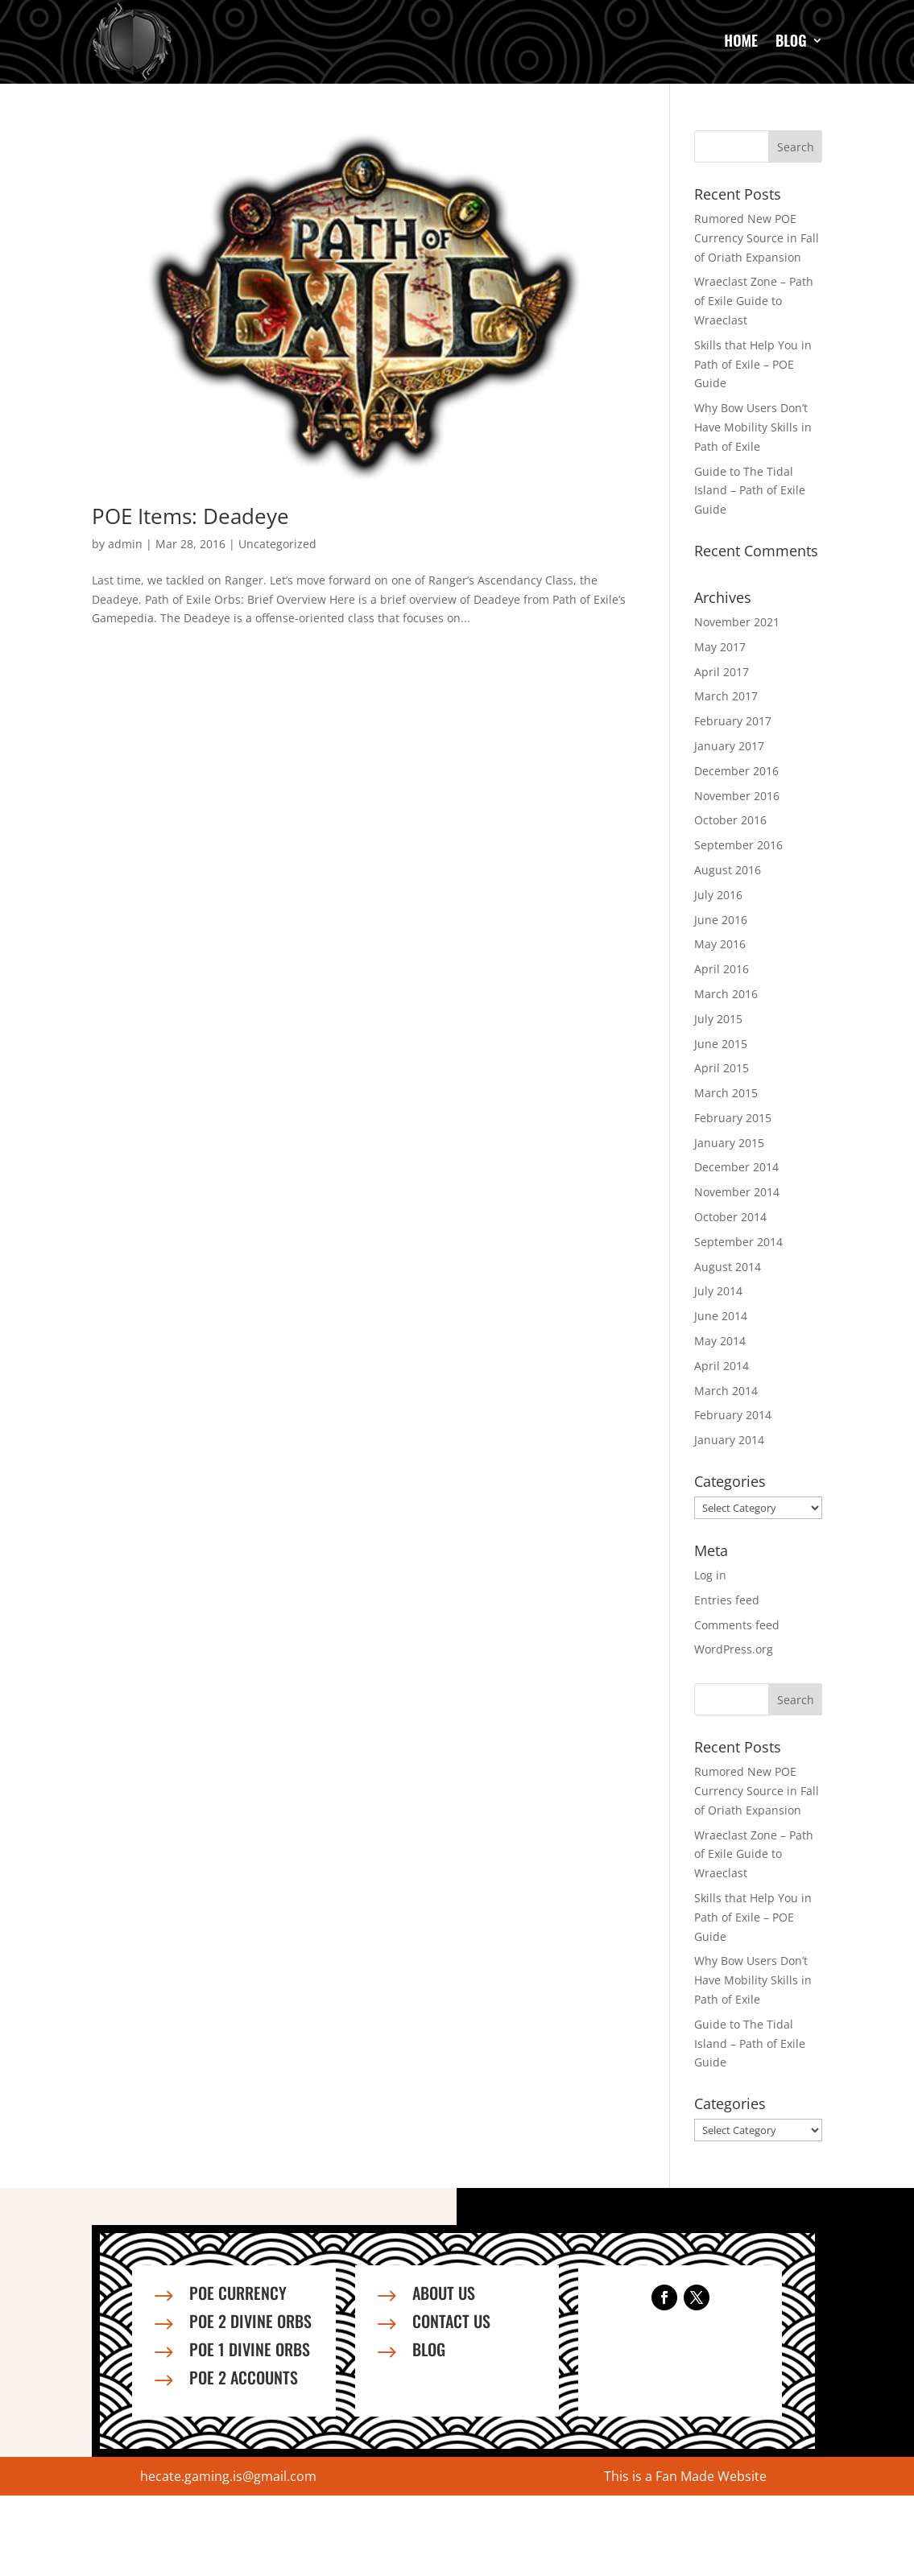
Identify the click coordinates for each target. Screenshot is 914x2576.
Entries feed (726, 1600)
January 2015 (729, 1142)
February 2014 (732, 1414)
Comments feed (737, 1625)
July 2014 (718, 1290)
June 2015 (720, 1043)
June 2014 (720, 1315)
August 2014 (727, 1266)
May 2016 (720, 944)
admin (125, 543)
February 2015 (732, 1117)
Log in (710, 1575)
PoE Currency (238, 2293)
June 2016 (720, 919)
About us (443, 2293)
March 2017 (726, 696)
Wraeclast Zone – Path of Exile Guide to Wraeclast (753, 301)
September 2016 (738, 844)
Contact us (451, 2321)
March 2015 (726, 1092)
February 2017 (732, 721)
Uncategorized (277, 543)
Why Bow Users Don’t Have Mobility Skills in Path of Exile (753, 427)
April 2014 (721, 1365)
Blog (791, 40)
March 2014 (726, 1390)
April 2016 (721, 968)
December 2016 (736, 770)
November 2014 (737, 1191)
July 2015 (718, 1018)
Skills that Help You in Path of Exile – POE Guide (753, 364)
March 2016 (726, 993)
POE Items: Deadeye (190, 516)
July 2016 (718, 894)
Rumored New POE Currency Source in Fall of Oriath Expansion (756, 238)
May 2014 (720, 1340)
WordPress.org (733, 1649)
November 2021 (737, 622)
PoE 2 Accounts (243, 2377)
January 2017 (729, 745)
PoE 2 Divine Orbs (250, 2321)
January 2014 (729, 1439)
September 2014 (738, 1241)
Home (741, 40)
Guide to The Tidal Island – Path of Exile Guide (749, 491)
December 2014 (736, 1166)
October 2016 (730, 820)
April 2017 (721, 671)
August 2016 (727, 869)
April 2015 (721, 1067)
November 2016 (737, 795)
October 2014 (730, 1216)
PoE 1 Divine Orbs (249, 2349)
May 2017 (720, 646)
